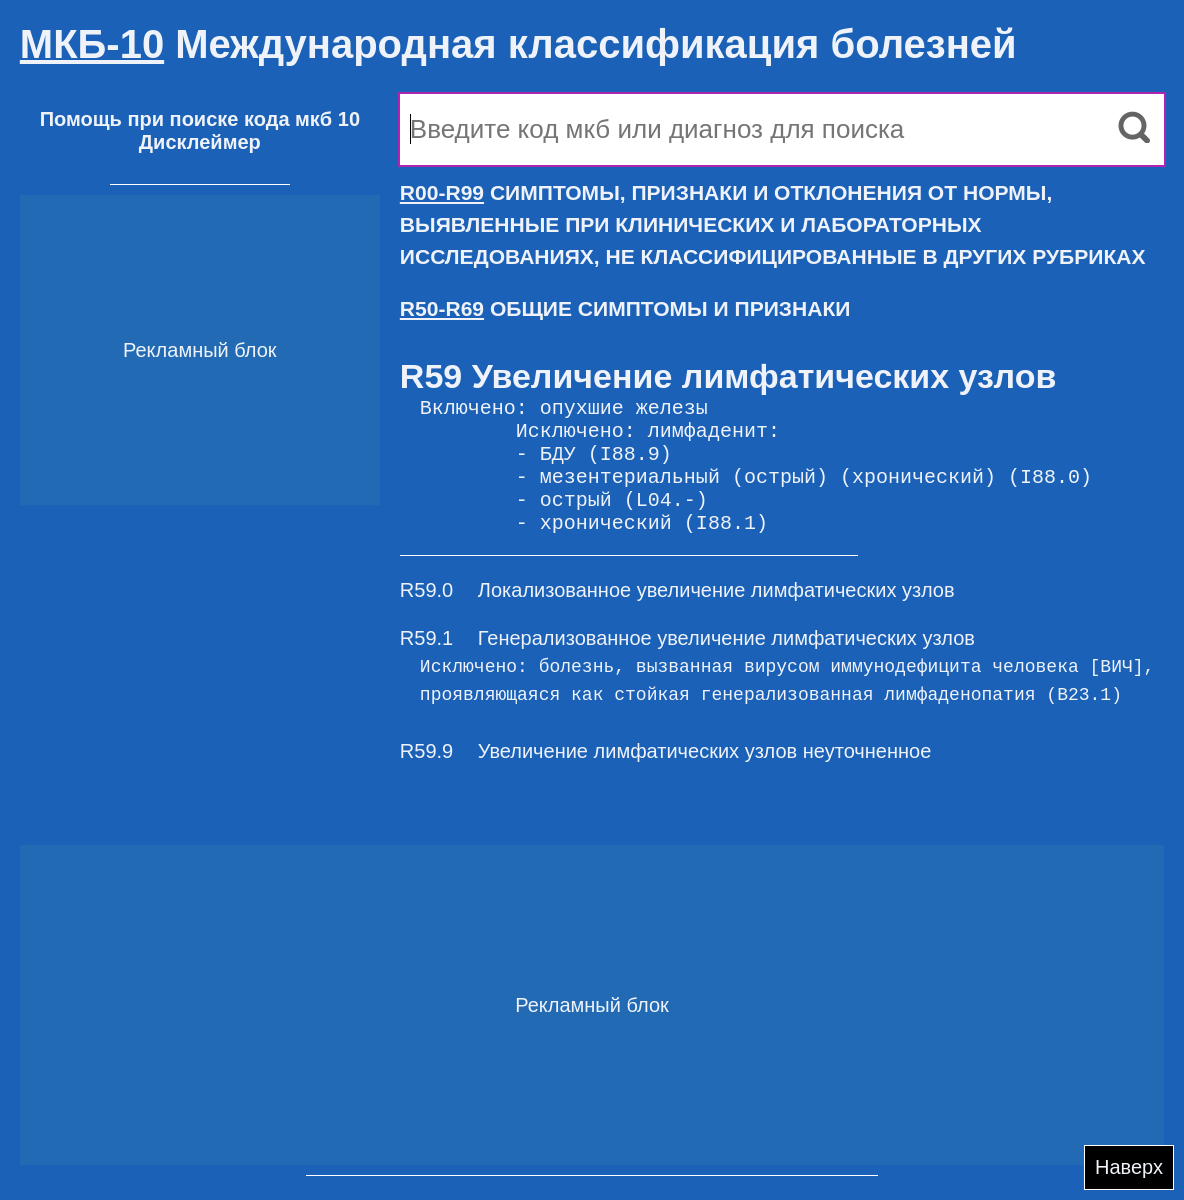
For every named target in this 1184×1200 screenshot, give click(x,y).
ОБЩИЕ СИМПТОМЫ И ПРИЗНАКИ (625, 308)
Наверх (1129, 1167)
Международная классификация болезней (518, 44)
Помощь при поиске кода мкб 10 (200, 119)
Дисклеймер (200, 142)
